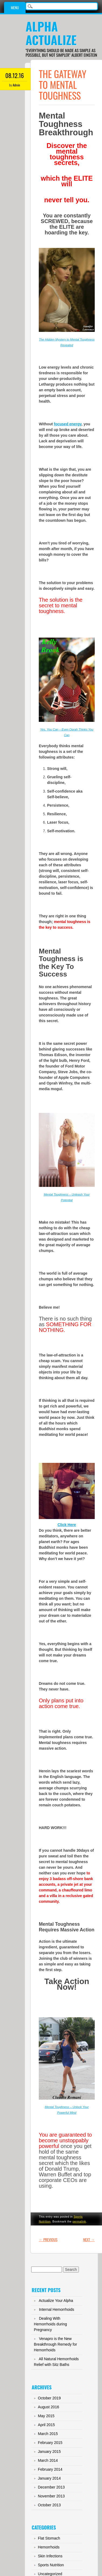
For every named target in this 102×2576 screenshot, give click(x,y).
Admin (16, 85)
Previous (48, 2239)
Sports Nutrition (51, 2565)
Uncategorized (50, 2574)
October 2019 (49, 2398)
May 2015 (46, 2416)
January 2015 (49, 2451)
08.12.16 (14, 75)
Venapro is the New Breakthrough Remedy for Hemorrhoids (55, 2344)
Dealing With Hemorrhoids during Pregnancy (50, 2324)
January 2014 (49, 2478)
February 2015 (50, 2442)
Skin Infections (50, 2556)
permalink (79, 2221)
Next (89, 2239)
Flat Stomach (49, 2538)
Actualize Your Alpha (56, 2300)
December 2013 (51, 2487)
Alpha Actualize (51, 33)
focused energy (67, 424)
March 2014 (48, 2460)
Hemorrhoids (48, 2547)
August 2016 (48, 2407)
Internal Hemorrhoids (56, 2309)
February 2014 (50, 2469)
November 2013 (51, 2496)
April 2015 (46, 2425)
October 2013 (49, 2505)
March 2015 (48, 2434)
